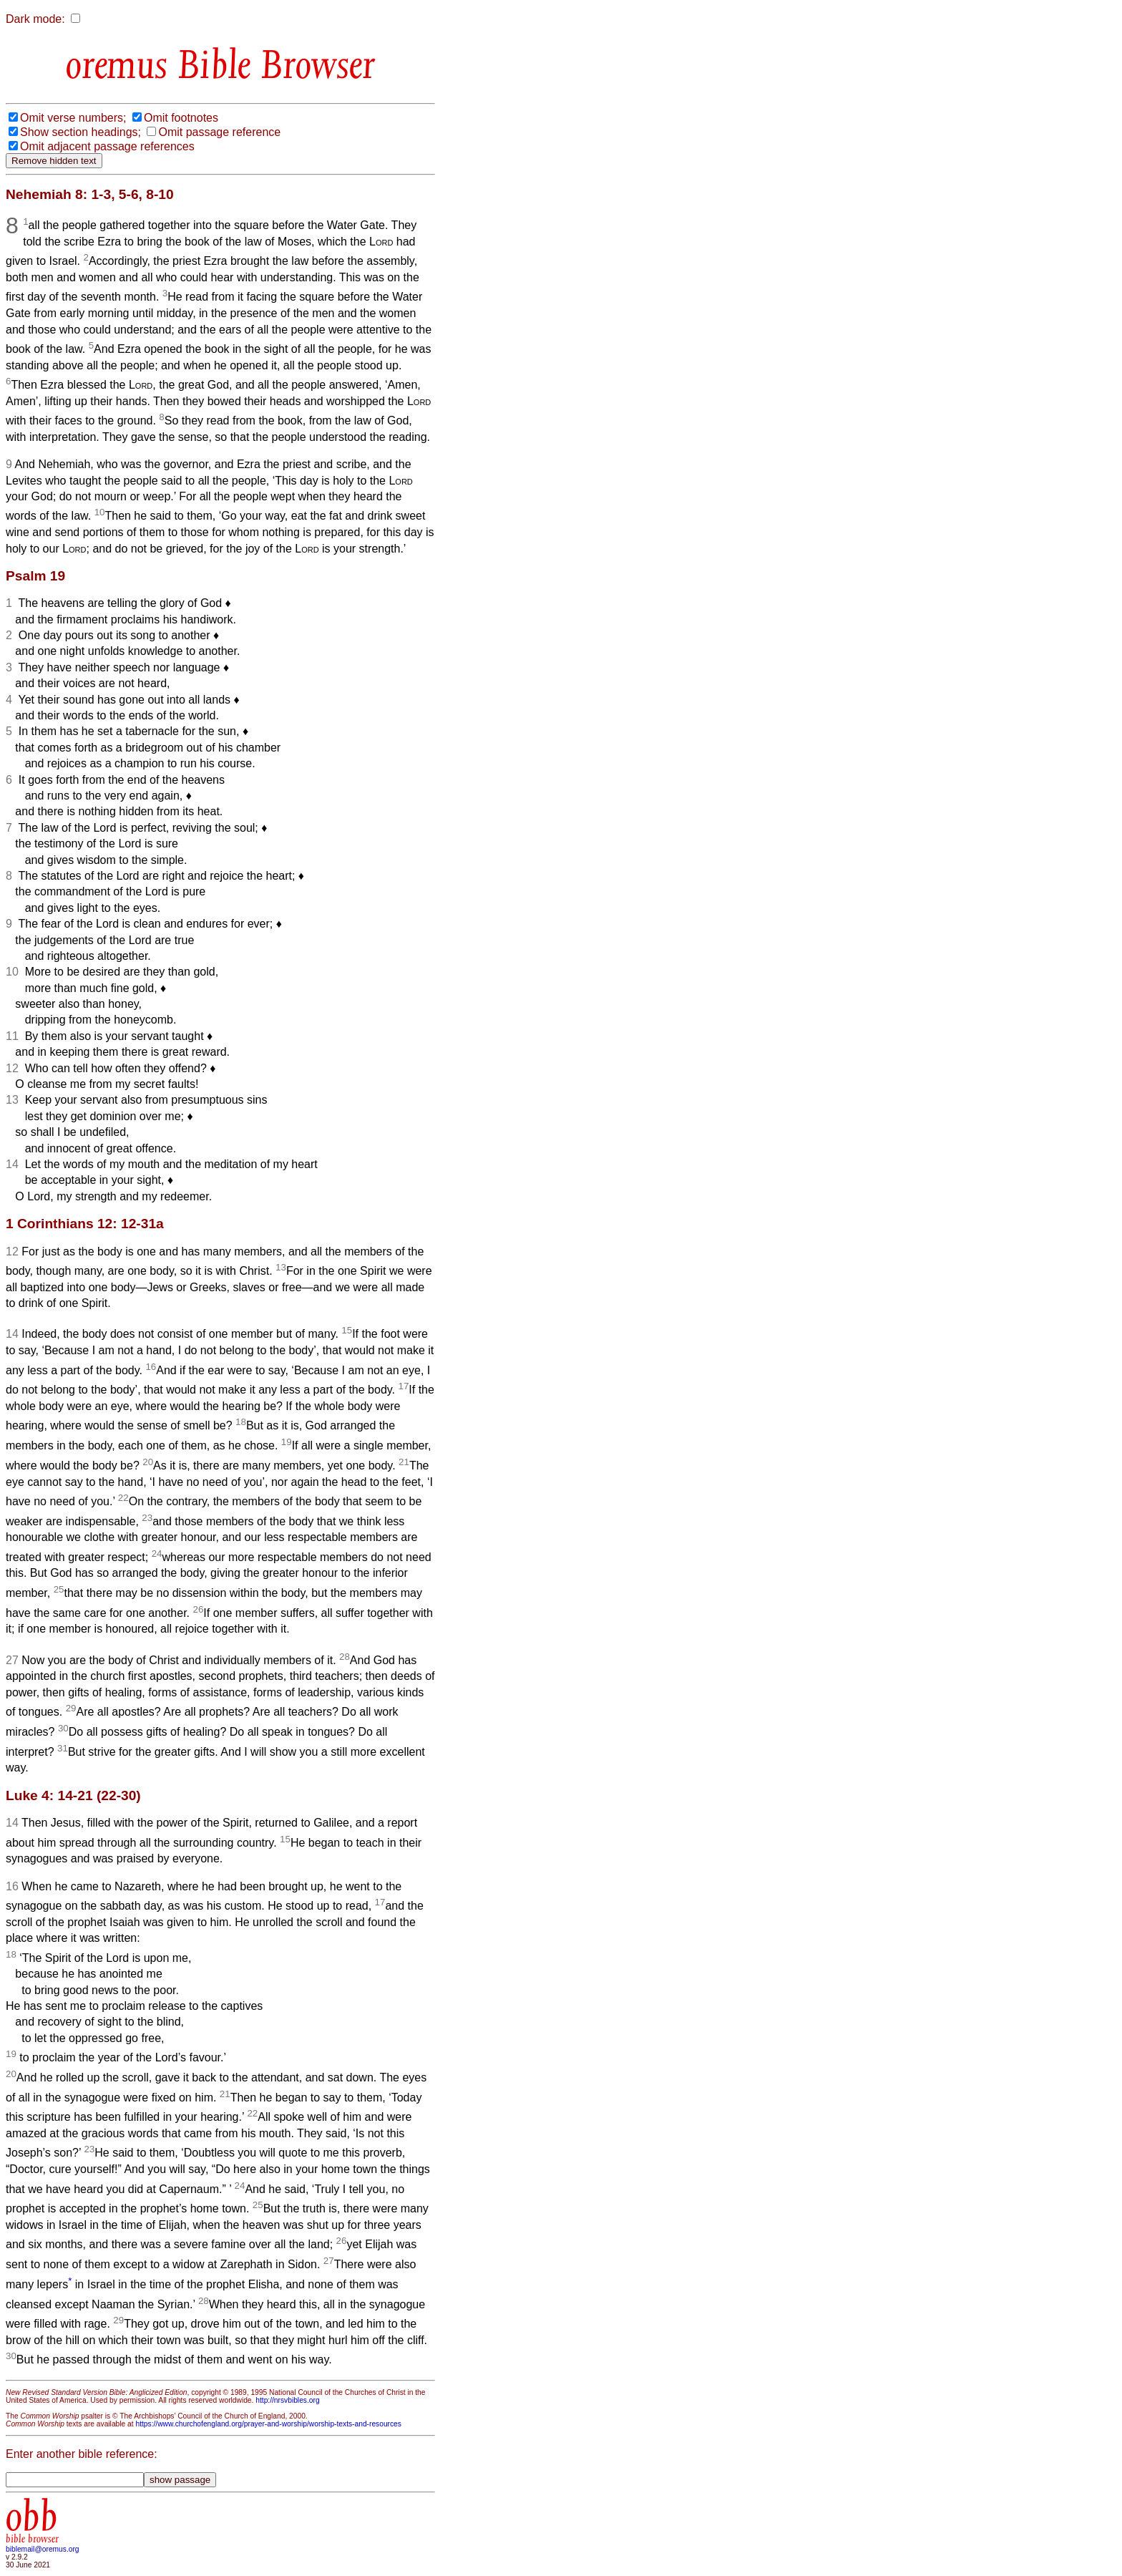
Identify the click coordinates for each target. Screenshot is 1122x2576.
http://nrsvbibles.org (287, 2400)
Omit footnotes (181, 118)
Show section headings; (80, 132)
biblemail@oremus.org (42, 2549)
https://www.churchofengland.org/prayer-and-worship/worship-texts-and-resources (268, 2424)
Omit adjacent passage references (107, 146)
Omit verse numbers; (73, 118)
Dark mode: (35, 19)
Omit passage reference (219, 132)
